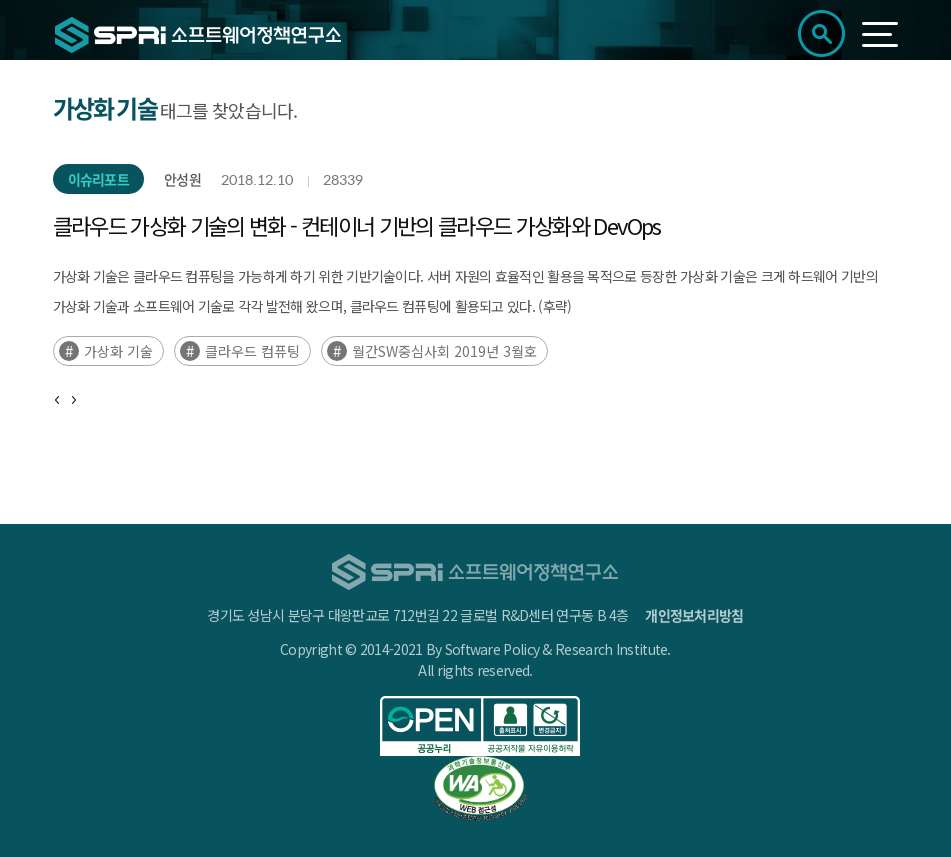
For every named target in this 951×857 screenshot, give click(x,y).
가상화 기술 (118, 351)
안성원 (182, 179)
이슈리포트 (99, 179)
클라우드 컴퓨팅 (252, 351)
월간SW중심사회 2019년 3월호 (444, 351)
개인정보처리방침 (694, 615)
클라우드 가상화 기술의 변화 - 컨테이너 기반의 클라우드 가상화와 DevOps (357, 225)
